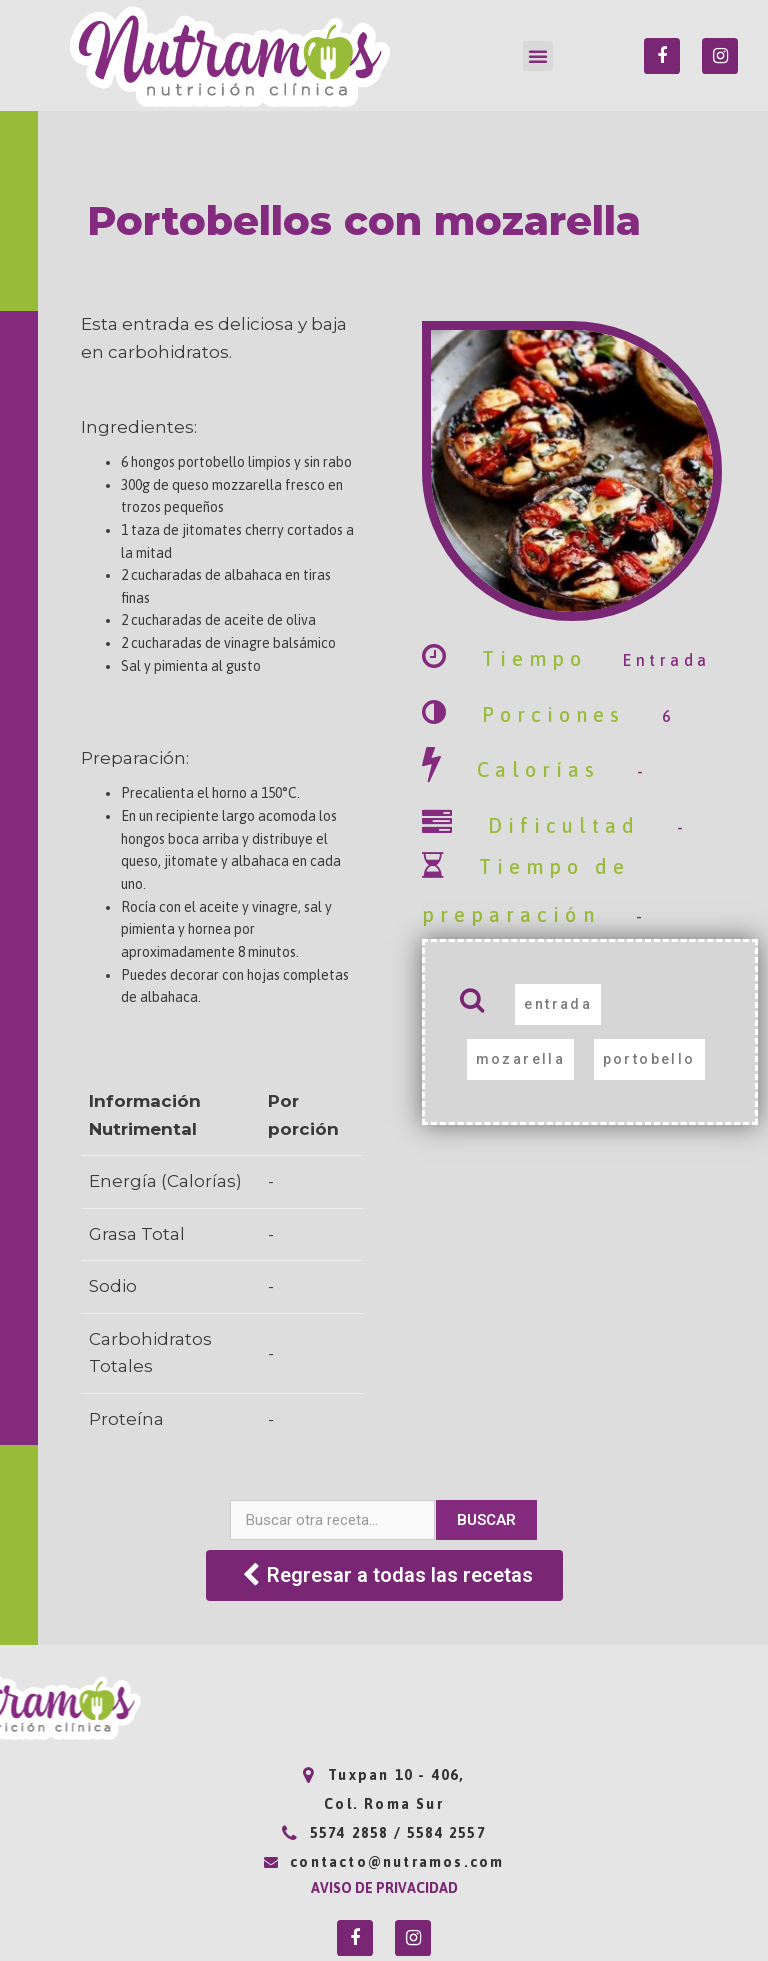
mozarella (521, 1059)
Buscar (486, 1520)
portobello (649, 1059)
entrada (558, 1004)
